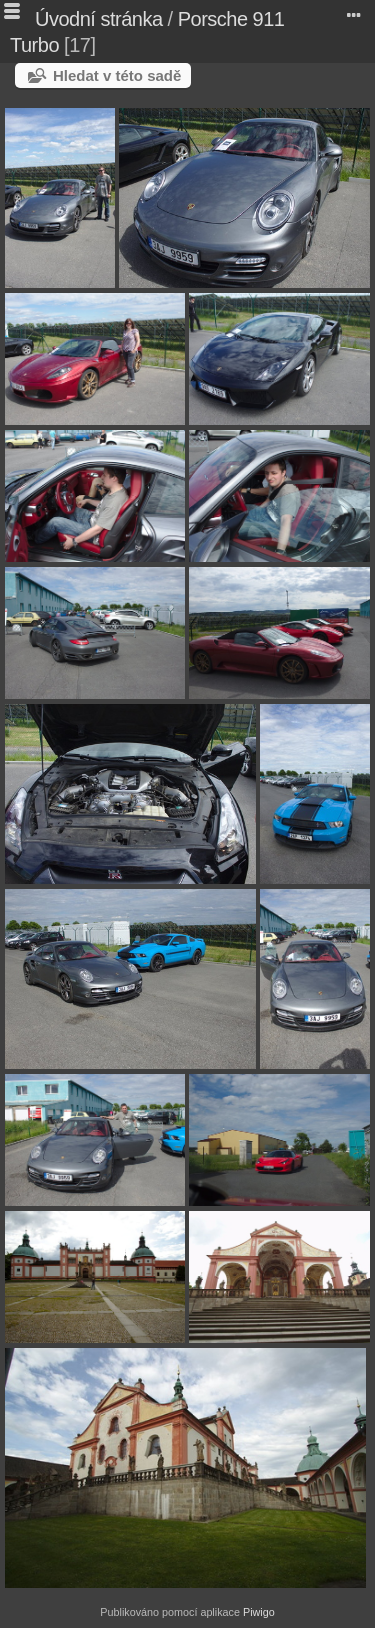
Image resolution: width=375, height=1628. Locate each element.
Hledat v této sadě (117, 75)
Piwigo (259, 1612)
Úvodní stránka (99, 19)
